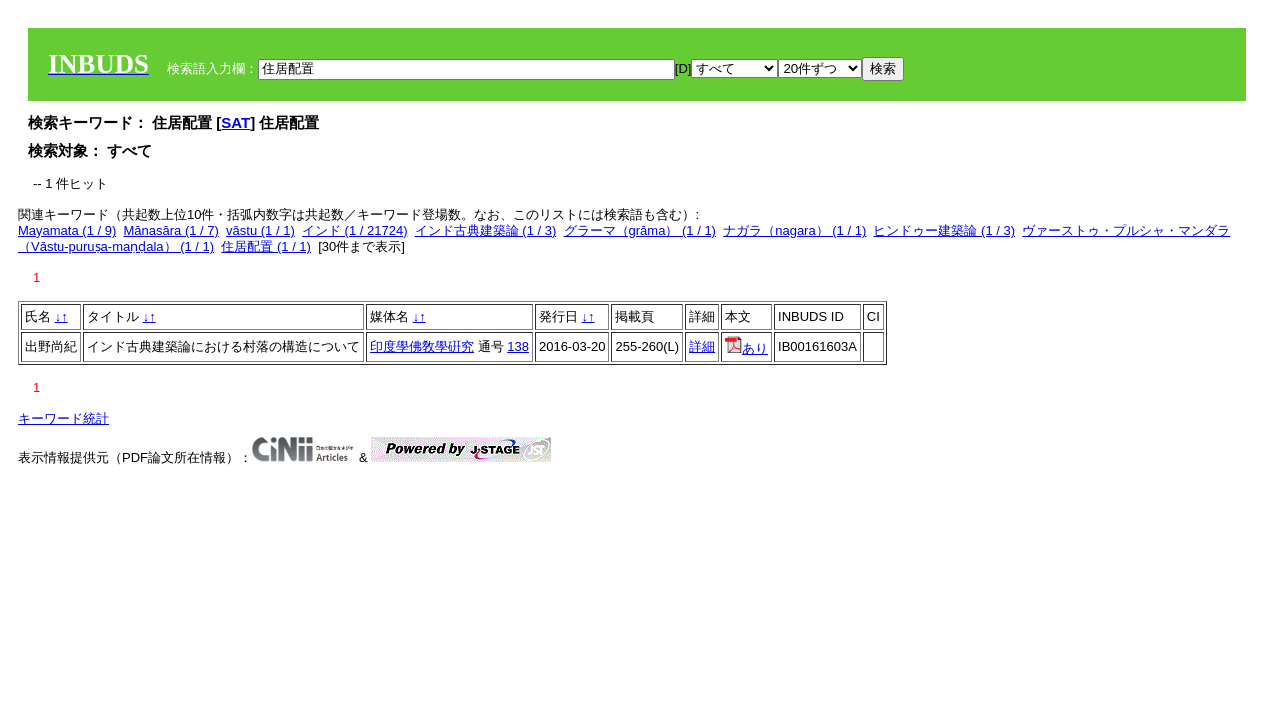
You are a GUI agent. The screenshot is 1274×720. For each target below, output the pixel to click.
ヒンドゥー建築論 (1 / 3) (944, 230)
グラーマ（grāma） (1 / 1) (640, 230)
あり (746, 348)
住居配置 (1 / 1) (266, 246)
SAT (235, 122)
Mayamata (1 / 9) (67, 230)
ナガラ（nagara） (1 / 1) (794, 230)
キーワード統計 (63, 418)
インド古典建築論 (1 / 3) (486, 230)
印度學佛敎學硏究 (422, 346)
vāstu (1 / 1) (260, 230)
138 (518, 346)
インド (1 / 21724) (355, 230)
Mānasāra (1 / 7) (171, 230)
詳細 (702, 346)
